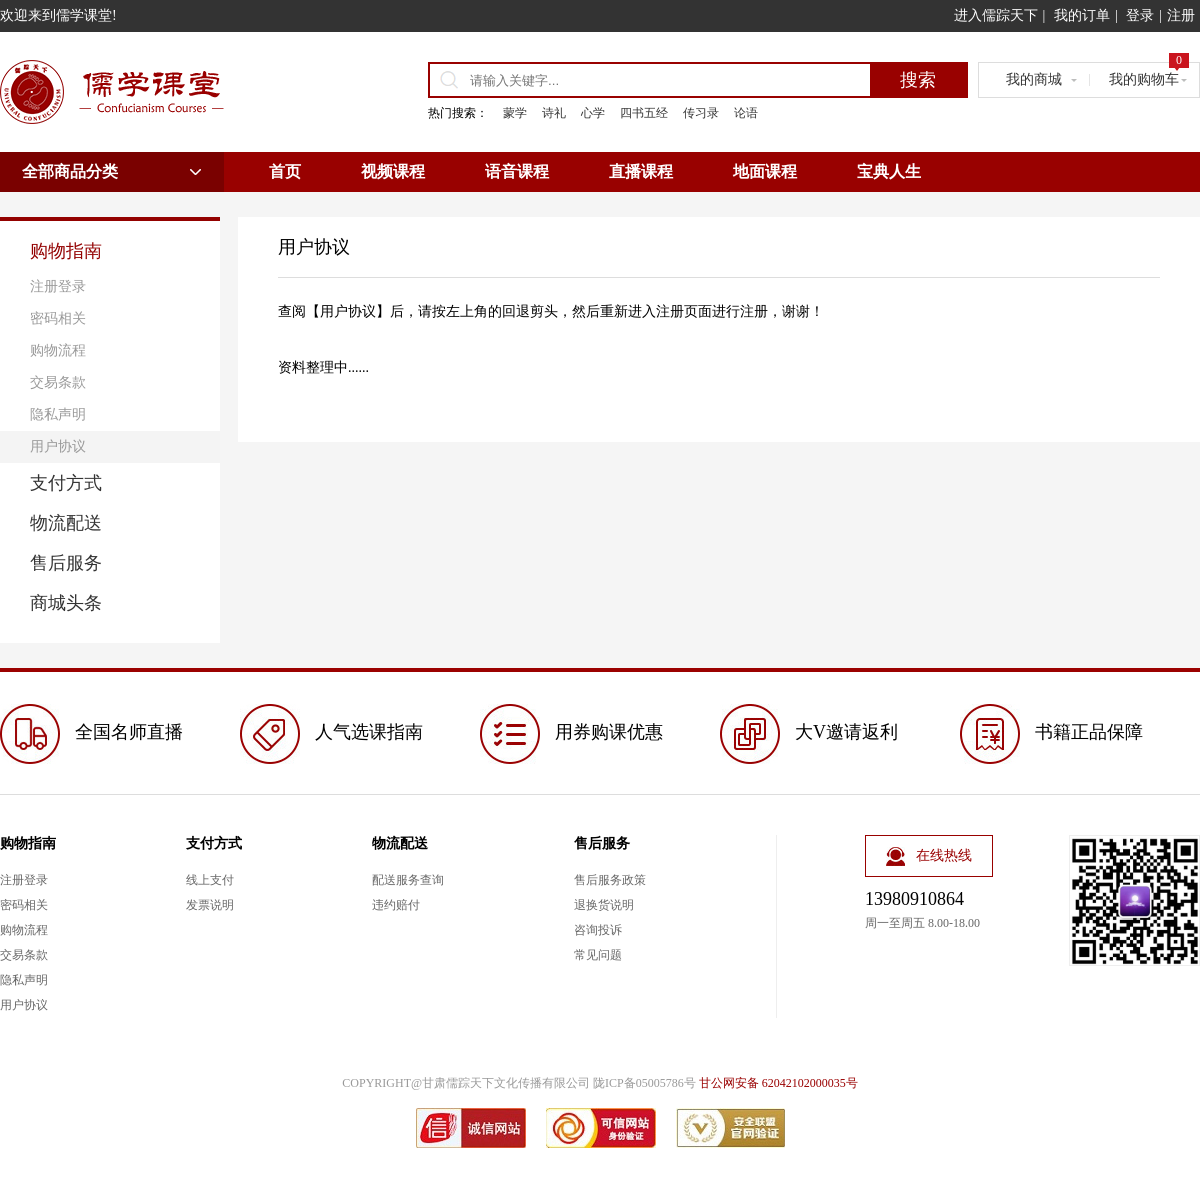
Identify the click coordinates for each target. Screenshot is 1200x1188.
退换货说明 (604, 905)
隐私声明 (58, 414)
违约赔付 (396, 905)
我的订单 (1082, 15)
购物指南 (66, 251)
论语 (746, 113)
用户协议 (58, 446)
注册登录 (58, 286)
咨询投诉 (598, 930)
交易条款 (58, 382)
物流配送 (66, 523)
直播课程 (641, 171)
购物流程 (58, 350)
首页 (285, 171)
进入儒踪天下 (996, 15)
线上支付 (210, 880)
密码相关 (58, 318)
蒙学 (515, 113)
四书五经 (644, 113)
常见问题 (598, 955)
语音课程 (517, 171)
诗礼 (554, 113)
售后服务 (66, 563)
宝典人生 (889, 171)
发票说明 (210, 905)
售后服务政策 (610, 880)
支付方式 (66, 483)
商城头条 (66, 603)
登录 (1140, 15)
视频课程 (393, 171)
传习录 (701, 113)
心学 (593, 113)
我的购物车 (1149, 75)
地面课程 (765, 171)
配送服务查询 (408, 880)
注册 (1181, 15)
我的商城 (1034, 79)
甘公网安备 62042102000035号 (778, 1083)
